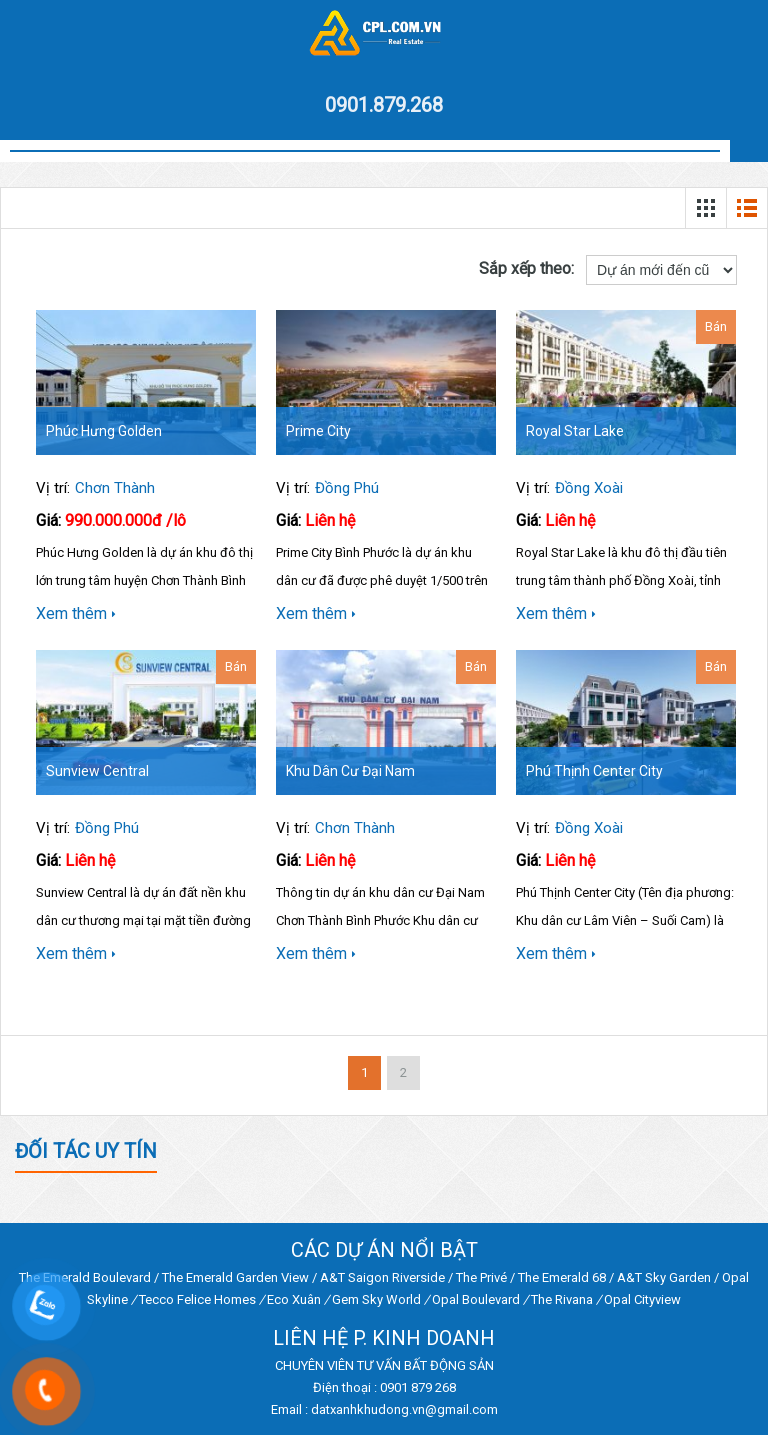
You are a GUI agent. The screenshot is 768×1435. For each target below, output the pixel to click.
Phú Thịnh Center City (594, 771)
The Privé (481, 1277)
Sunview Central (97, 771)
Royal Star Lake (575, 431)
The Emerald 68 (562, 1277)
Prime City (318, 431)
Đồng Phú (347, 488)
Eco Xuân (294, 1299)
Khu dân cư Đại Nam (350, 771)
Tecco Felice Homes (197, 1299)
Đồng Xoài (589, 488)
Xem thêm (76, 613)
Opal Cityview (642, 1299)
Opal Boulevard (476, 1299)
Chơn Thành (115, 488)
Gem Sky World (376, 1299)
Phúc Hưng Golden (104, 431)
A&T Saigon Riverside (382, 1277)
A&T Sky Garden (664, 1277)
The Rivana (562, 1299)
